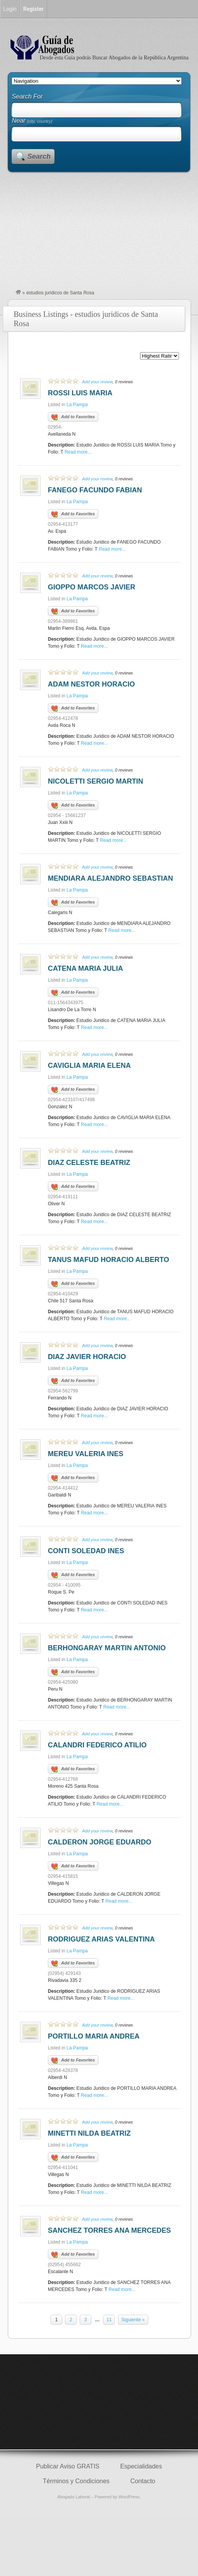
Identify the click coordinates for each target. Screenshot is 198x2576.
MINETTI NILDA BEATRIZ (89, 2133)
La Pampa (77, 404)
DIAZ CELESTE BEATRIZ (89, 1162)
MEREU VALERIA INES (85, 1454)
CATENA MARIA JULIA (85, 968)
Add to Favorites (73, 417)
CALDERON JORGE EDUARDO (99, 1842)
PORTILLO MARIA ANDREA (94, 2036)
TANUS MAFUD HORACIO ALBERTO (108, 1260)
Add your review (97, 381)
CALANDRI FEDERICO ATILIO (97, 1745)
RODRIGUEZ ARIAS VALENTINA (101, 1939)
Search (39, 156)
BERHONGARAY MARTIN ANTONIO (107, 1648)
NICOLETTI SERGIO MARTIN (95, 781)
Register (33, 9)
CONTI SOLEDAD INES (86, 1551)
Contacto (142, 2481)
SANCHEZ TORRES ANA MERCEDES (109, 2230)
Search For (27, 96)
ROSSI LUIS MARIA (80, 393)
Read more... (78, 452)
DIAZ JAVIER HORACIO (87, 1357)
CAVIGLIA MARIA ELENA (89, 1065)
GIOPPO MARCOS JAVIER (91, 587)
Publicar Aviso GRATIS (68, 2466)
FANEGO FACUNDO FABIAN (95, 490)
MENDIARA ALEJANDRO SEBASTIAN (110, 878)
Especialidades (141, 2466)
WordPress (128, 2496)
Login (10, 9)
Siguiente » (133, 2319)
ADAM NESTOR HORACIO (91, 684)
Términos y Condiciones (76, 2481)
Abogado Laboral (73, 2496)
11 (109, 2319)
